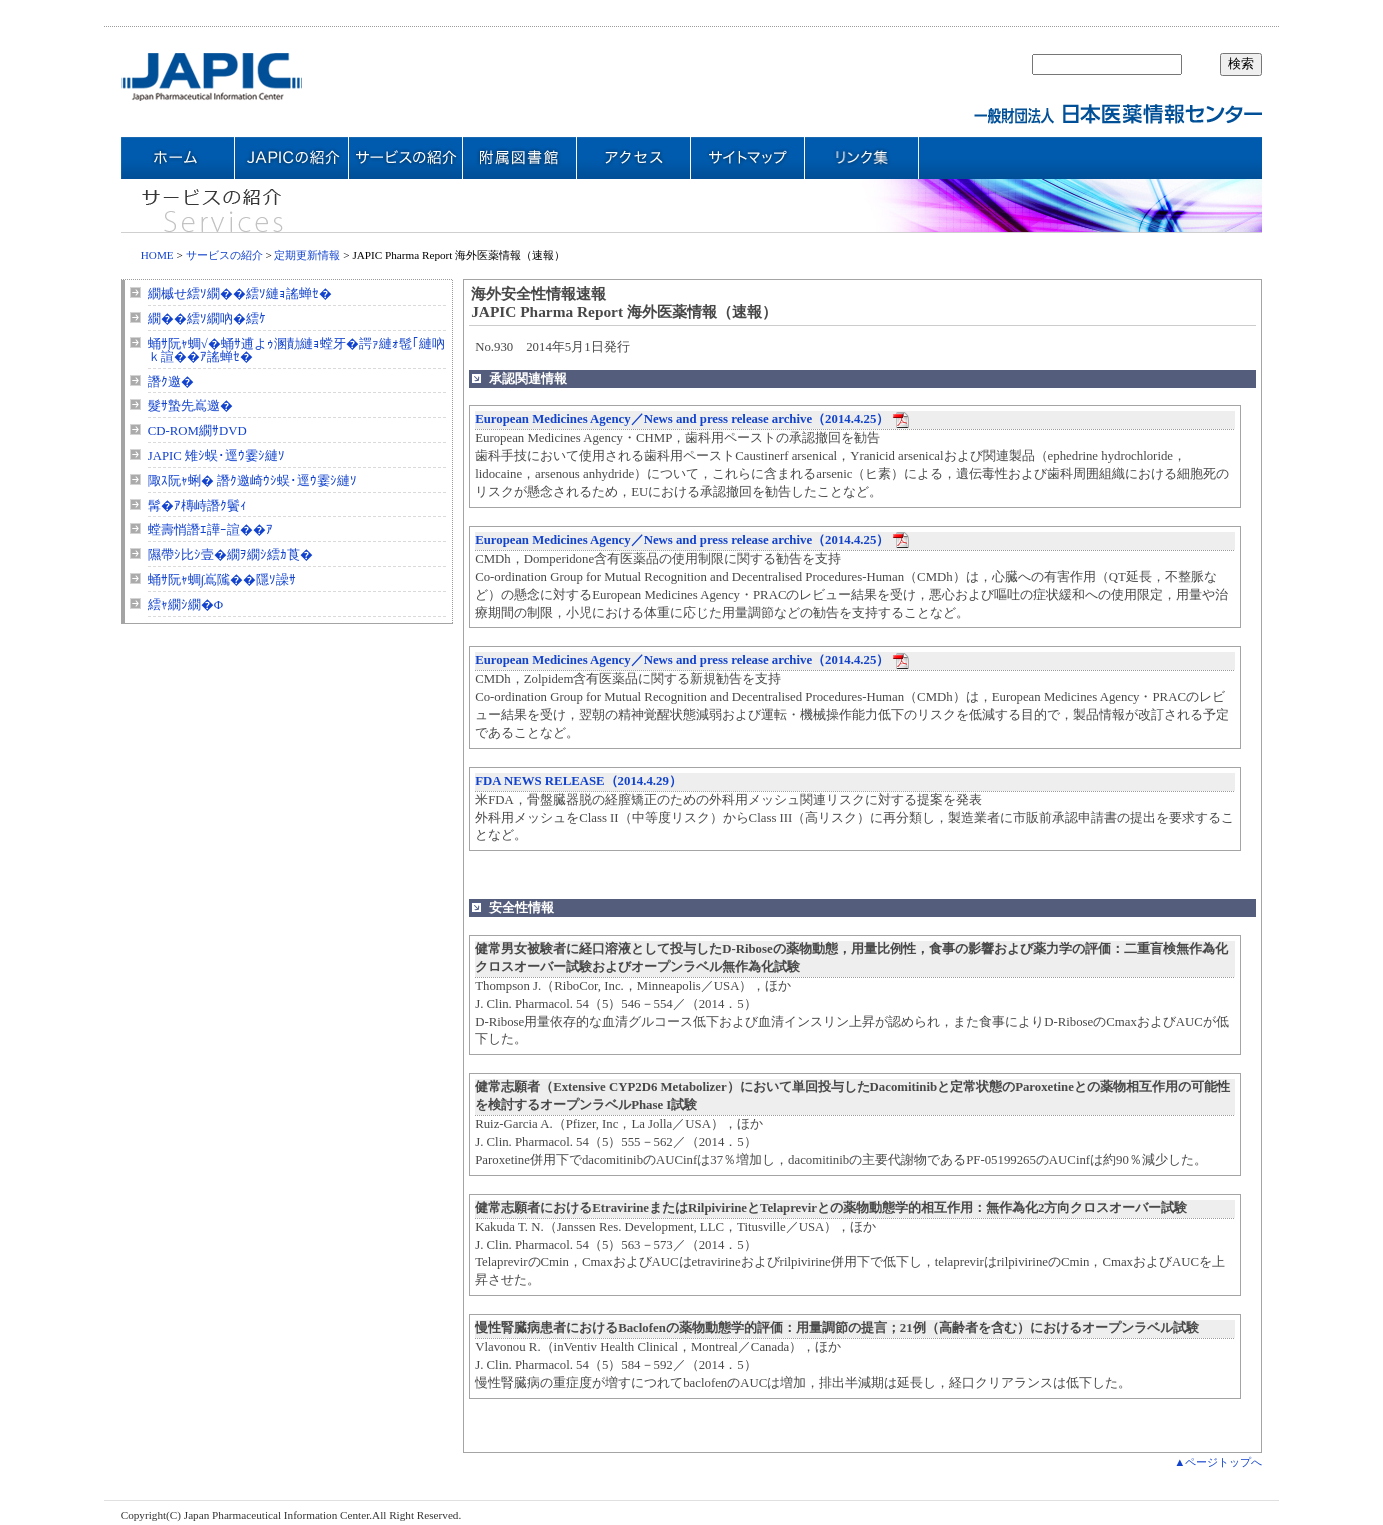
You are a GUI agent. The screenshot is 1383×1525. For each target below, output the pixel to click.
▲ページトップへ (1218, 1462)
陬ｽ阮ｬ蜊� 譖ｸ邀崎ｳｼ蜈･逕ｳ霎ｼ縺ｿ (252, 481)
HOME (157, 255)
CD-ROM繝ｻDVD (197, 431)
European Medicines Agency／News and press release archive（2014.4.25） (682, 419)
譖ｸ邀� (171, 382)
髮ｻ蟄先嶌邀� (190, 406)
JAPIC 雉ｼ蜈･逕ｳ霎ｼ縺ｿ (216, 456)
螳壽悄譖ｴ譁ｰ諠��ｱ (210, 530)
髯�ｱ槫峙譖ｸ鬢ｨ (197, 506)
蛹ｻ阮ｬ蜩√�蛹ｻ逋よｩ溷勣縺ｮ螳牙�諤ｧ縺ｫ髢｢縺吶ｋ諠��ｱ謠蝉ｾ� (296, 350)
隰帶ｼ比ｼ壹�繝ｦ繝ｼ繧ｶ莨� (230, 555)
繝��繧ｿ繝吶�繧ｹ (207, 319)
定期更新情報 (307, 255)
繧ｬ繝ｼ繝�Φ (185, 605)
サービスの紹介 (224, 255)
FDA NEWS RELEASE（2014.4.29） (578, 781)
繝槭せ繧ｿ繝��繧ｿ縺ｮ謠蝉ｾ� (240, 294)
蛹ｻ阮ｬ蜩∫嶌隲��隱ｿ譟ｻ (222, 580)
